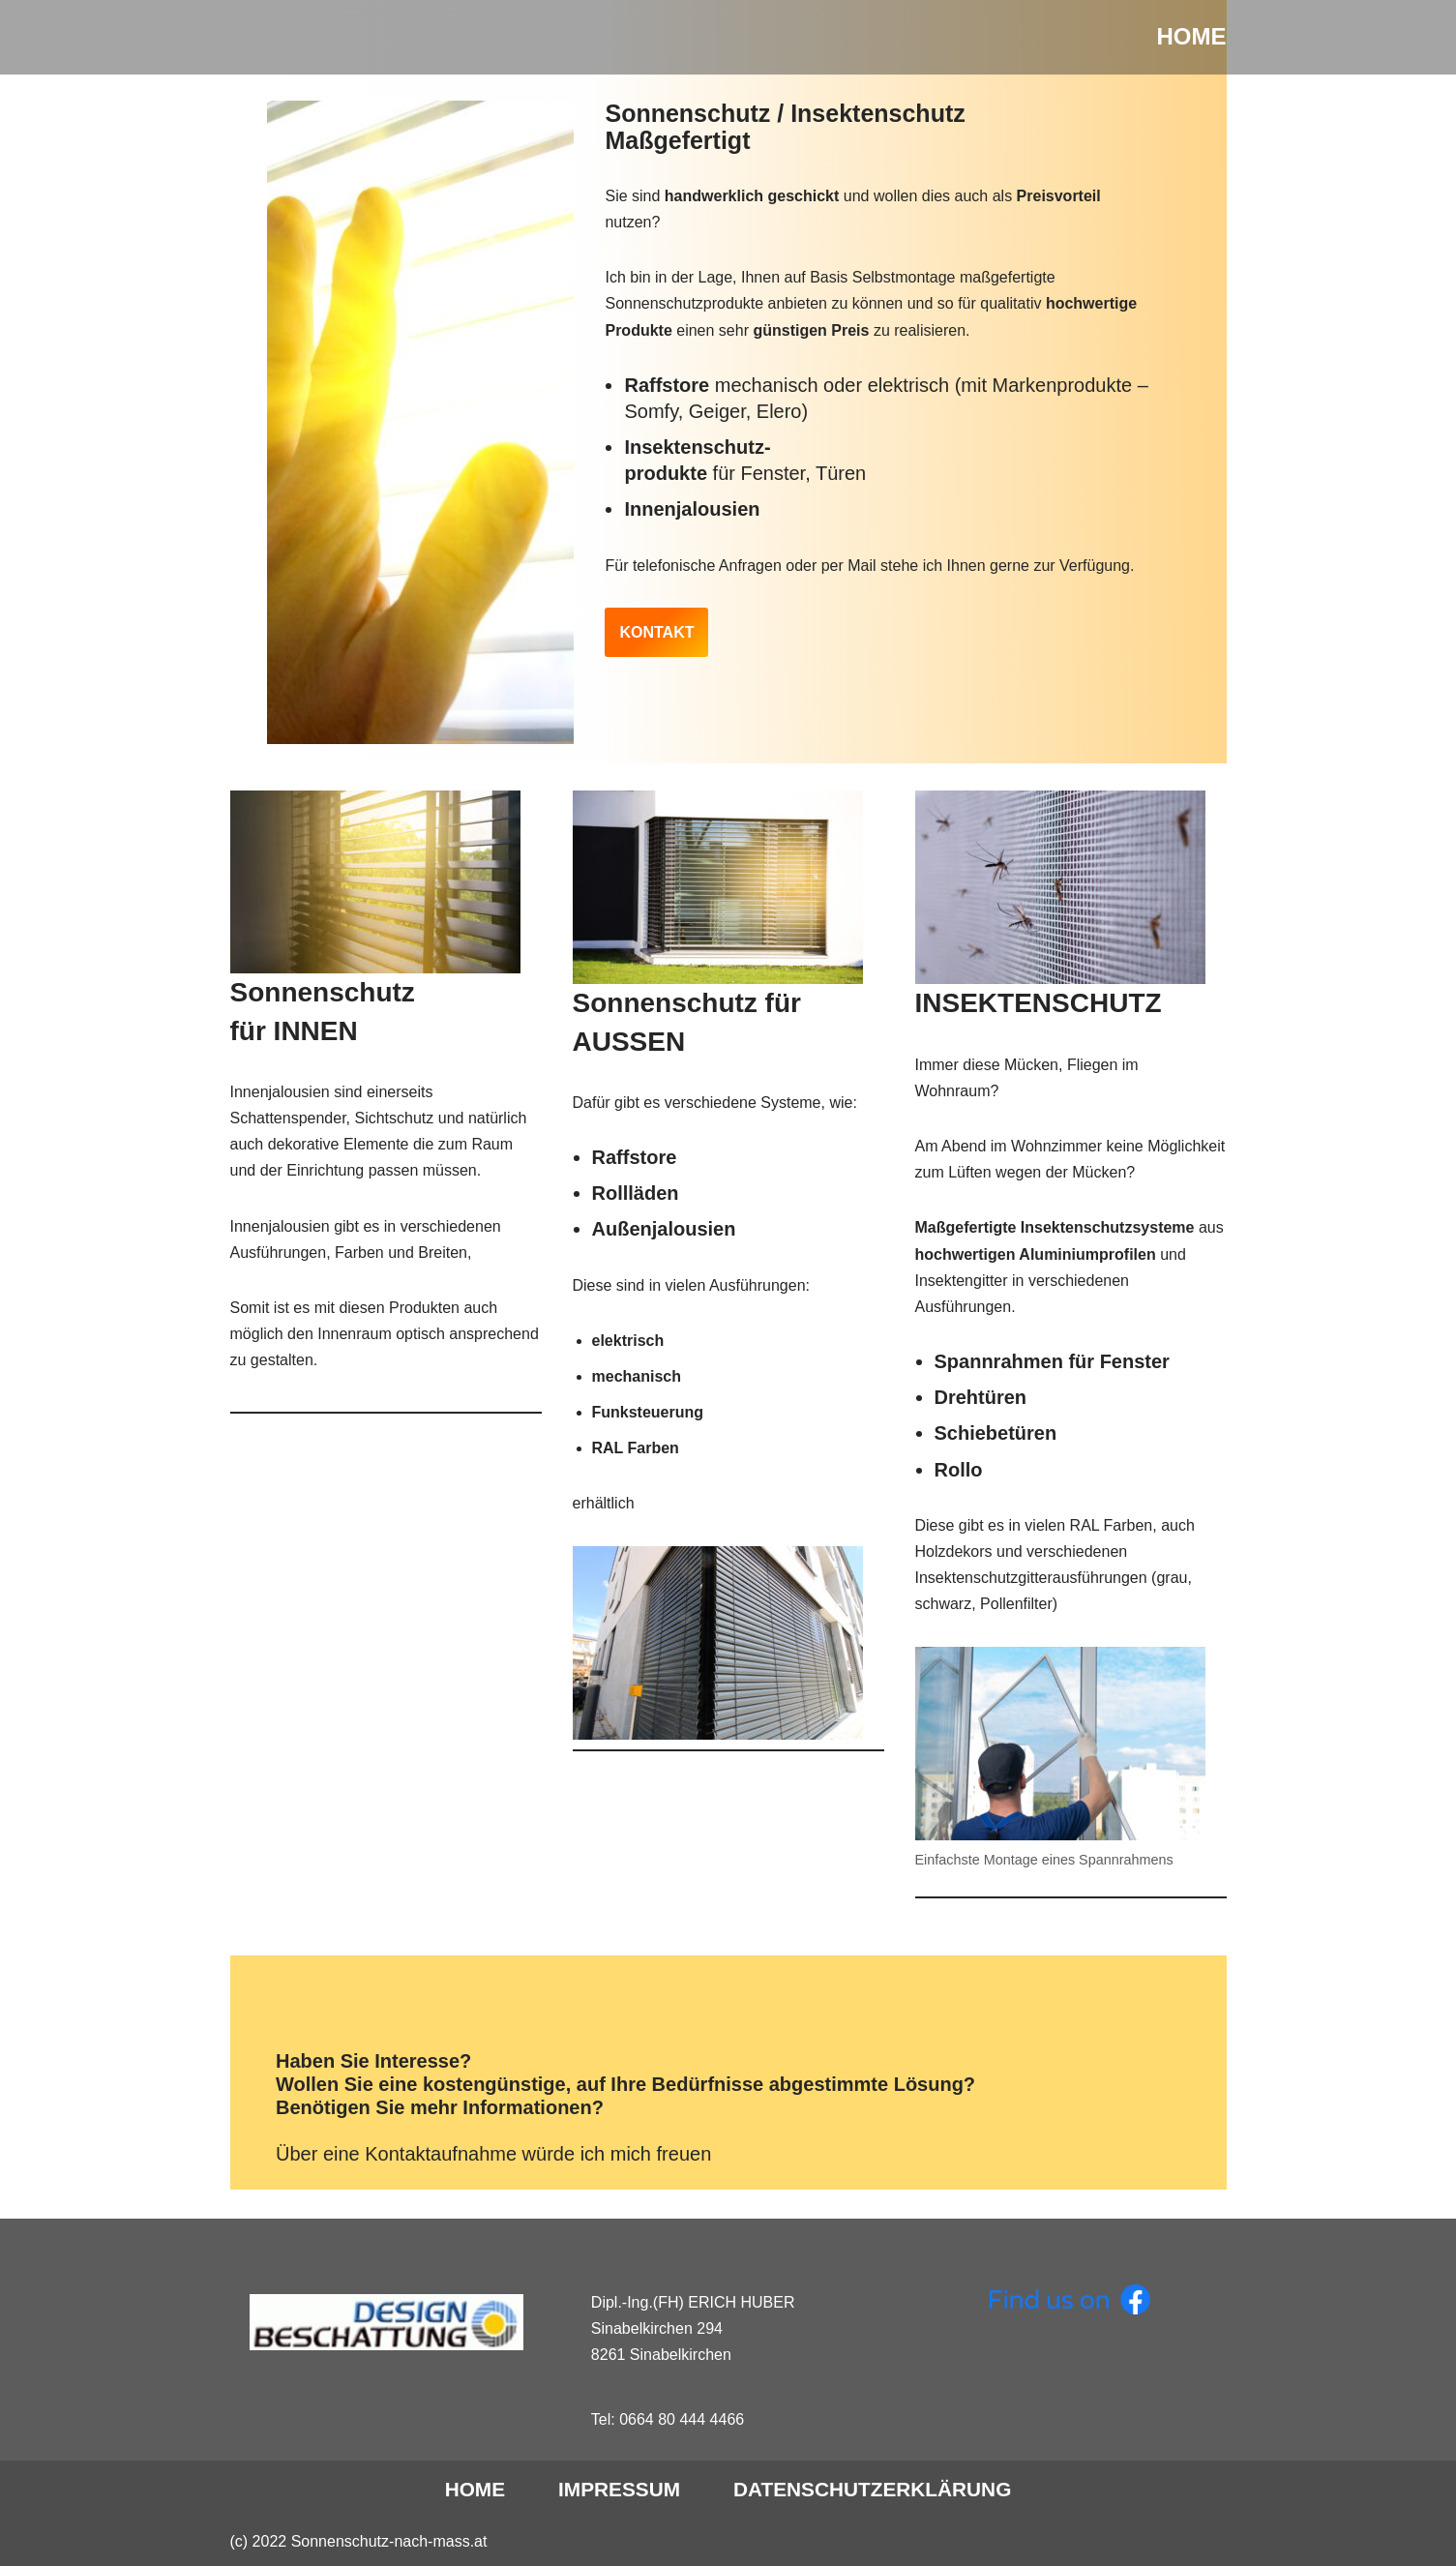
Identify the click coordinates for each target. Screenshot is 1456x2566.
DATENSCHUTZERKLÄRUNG (872, 2489)
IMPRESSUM (619, 2489)
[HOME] (1192, 37)
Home (475, 2489)
